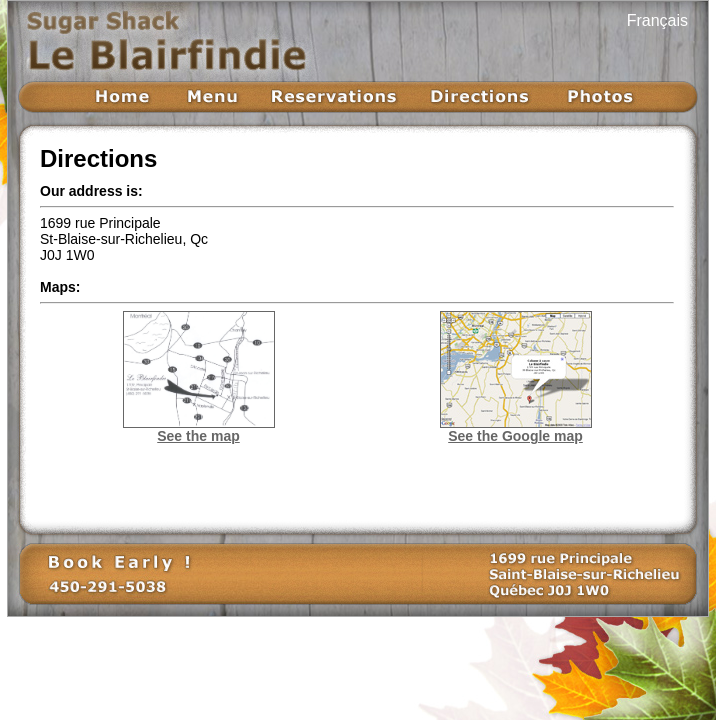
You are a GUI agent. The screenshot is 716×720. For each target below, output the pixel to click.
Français (657, 20)
